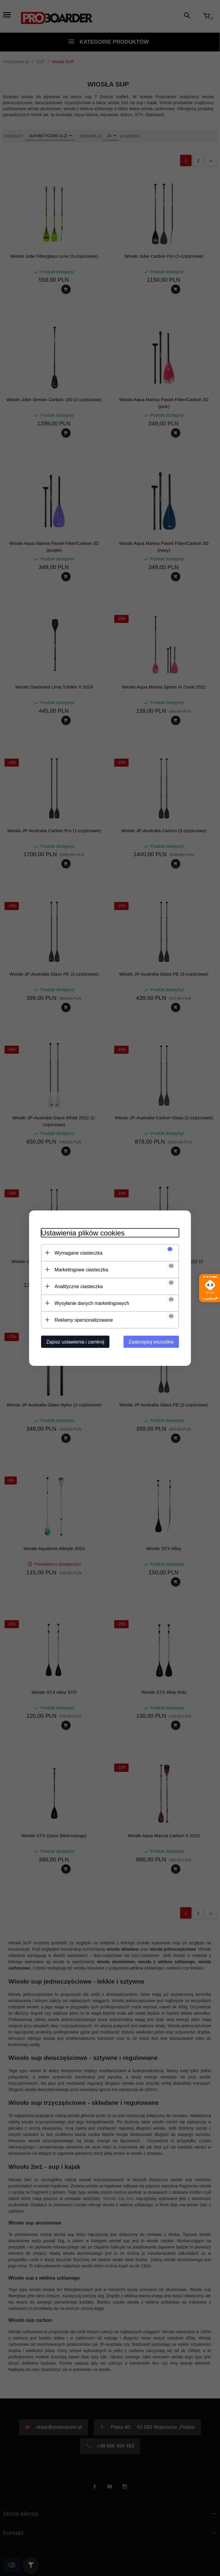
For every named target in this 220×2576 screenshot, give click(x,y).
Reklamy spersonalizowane (84, 1319)
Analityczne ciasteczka (79, 1286)
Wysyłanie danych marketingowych (92, 1303)
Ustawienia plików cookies (83, 1233)
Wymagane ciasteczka (79, 1252)
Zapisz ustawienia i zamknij (75, 1341)
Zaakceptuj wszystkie (151, 1341)
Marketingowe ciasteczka (81, 1269)
